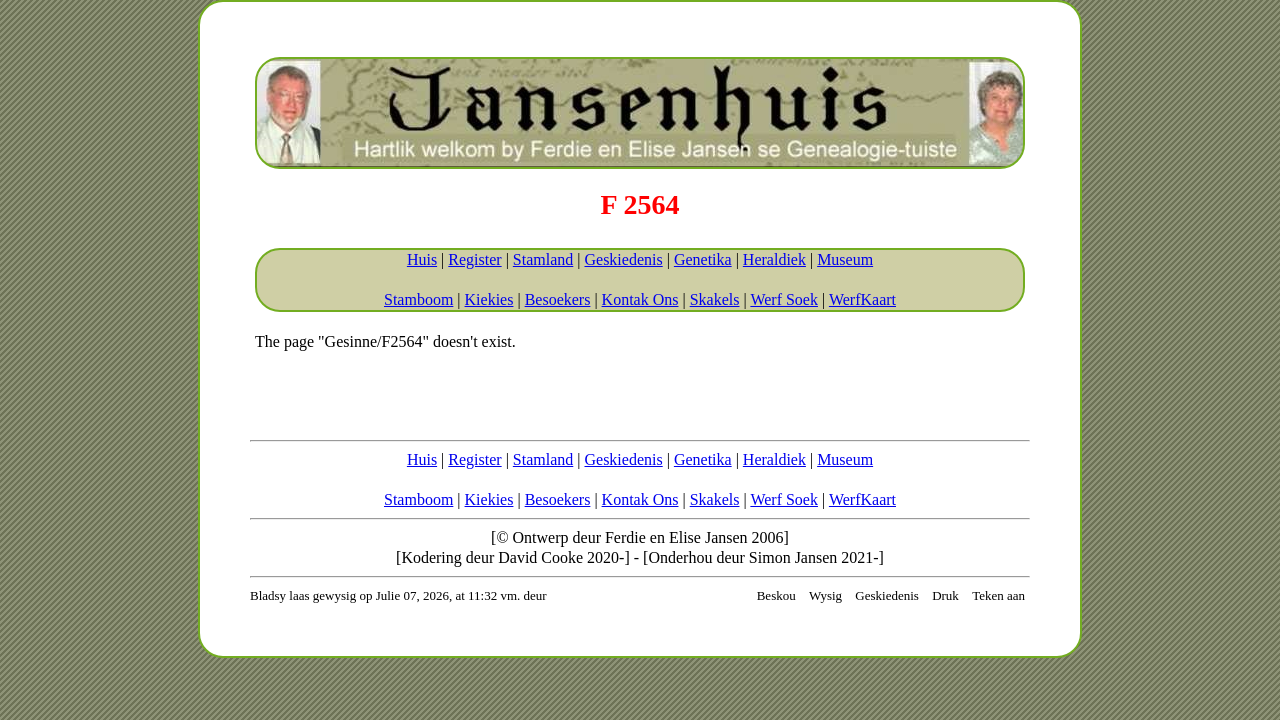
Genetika (703, 259)
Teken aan (998, 595)
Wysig (825, 595)
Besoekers (558, 299)
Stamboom (418, 299)
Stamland (543, 259)
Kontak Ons (640, 299)
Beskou (776, 595)
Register (474, 259)
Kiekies (489, 299)
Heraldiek (774, 259)
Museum (845, 259)
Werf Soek (784, 299)
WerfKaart (862, 299)
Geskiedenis (623, 259)
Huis (422, 259)
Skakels (715, 299)
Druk (945, 595)
